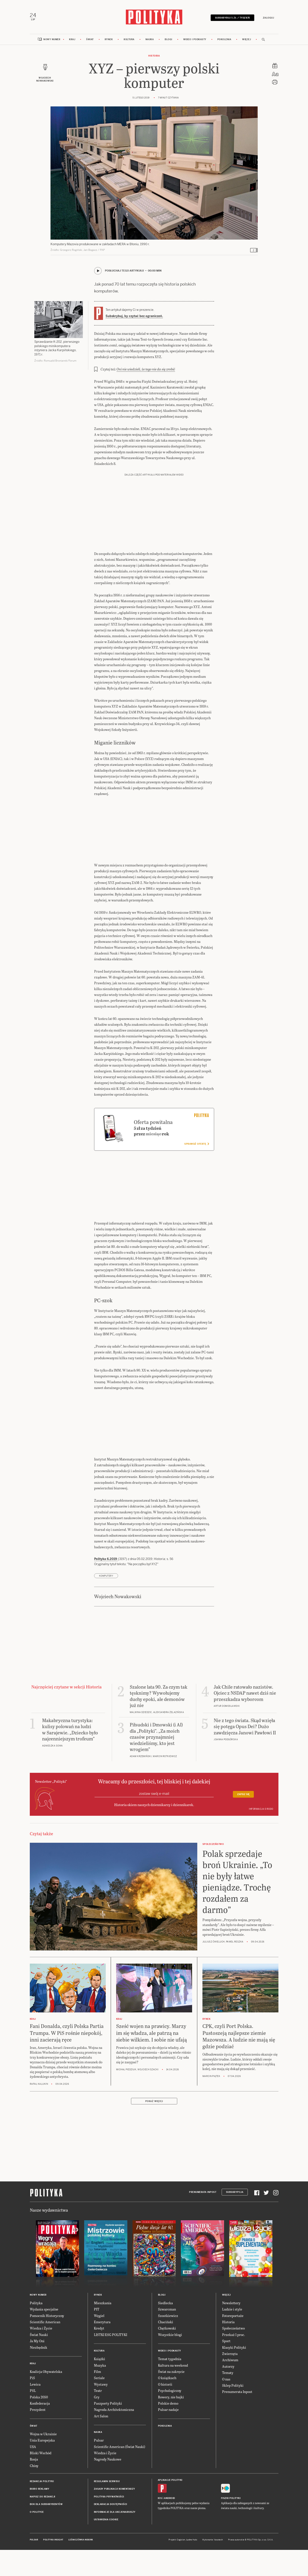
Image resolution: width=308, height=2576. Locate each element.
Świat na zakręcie (171, 2398)
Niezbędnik (38, 2374)
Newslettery (231, 2329)
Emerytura (102, 2348)
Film (97, 2398)
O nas (226, 2405)
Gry (97, 2423)
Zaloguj (268, 17)
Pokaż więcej (154, 2128)
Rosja (34, 2485)
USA (33, 2473)
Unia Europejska (42, 2466)
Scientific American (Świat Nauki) (119, 2473)
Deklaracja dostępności (110, 2531)
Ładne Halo (191, 2566)
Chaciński (165, 2348)
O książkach (167, 2404)
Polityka (36, 2329)
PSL (33, 2417)
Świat (90, 39)
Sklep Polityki (232, 2412)
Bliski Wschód (40, 2479)
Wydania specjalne (44, 2335)
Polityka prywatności (109, 2523)
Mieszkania (102, 2329)
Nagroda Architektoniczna (114, 2436)
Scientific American (45, 2348)
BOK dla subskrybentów (46, 2531)
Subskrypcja (234, 2218)
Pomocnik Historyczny (47, 2342)
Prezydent (38, 2436)
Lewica (35, 2410)
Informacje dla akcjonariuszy (115, 2538)
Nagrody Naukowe (107, 2485)
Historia (154, 55)
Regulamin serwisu (107, 2508)
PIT (96, 2335)
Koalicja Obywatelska (46, 2398)
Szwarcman (167, 2335)
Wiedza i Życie (41, 2354)
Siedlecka (165, 2329)
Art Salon (101, 2442)
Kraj (72, 39)
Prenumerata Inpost (202, 2218)
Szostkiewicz (168, 2342)
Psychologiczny (169, 2417)
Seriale (99, 2404)
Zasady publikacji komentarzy (114, 2515)
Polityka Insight (53, 2566)
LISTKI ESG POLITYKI (110, 2361)
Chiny (34, 2492)
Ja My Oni (37, 2367)
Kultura (129, 39)
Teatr (98, 2417)
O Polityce (37, 2538)
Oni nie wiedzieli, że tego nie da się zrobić (146, 395)
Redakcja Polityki (42, 2508)
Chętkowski (167, 2354)
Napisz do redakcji (42, 2523)
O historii (165, 2410)
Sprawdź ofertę (196, 1170)
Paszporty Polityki (108, 2429)
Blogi (168, 39)
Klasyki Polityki (234, 2374)
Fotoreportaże (232, 2342)
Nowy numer (51, 39)
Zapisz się (243, 1821)
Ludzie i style (232, 2335)
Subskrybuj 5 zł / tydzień (232, 17)
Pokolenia (224, 39)
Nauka (149, 39)
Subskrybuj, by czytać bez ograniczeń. (134, 316)
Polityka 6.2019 (106, 1586)
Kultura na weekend (173, 2392)
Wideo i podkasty (194, 39)
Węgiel (99, 2342)
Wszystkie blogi (170, 2361)
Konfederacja (40, 2429)
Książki (99, 2385)
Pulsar (99, 2466)
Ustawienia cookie (106, 2546)
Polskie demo (168, 2429)
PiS (32, 2404)
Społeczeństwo (233, 2354)
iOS (160, 2525)
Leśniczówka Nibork (80, 2566)
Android (169, 2525)
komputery (106, 1602)
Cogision (181, 2566)
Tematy (227, 2399)
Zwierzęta (230, 2380)
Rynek (109, 39)
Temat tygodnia (169, 2385)
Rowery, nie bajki (171, 2423)
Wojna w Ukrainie (43, 2460)
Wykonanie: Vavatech (212, 2566)
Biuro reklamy (39, 2515)
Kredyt (99, 2354)
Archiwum (230, 2386)
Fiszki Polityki (231, 2525)
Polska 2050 (39, 2423)
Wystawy (101, 2410)
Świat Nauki (39, 2361)
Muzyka (100, 2392)
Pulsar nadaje (168, 2436)
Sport (226, 2367)
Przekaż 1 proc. (233, 2361)
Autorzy (228, 2393)
